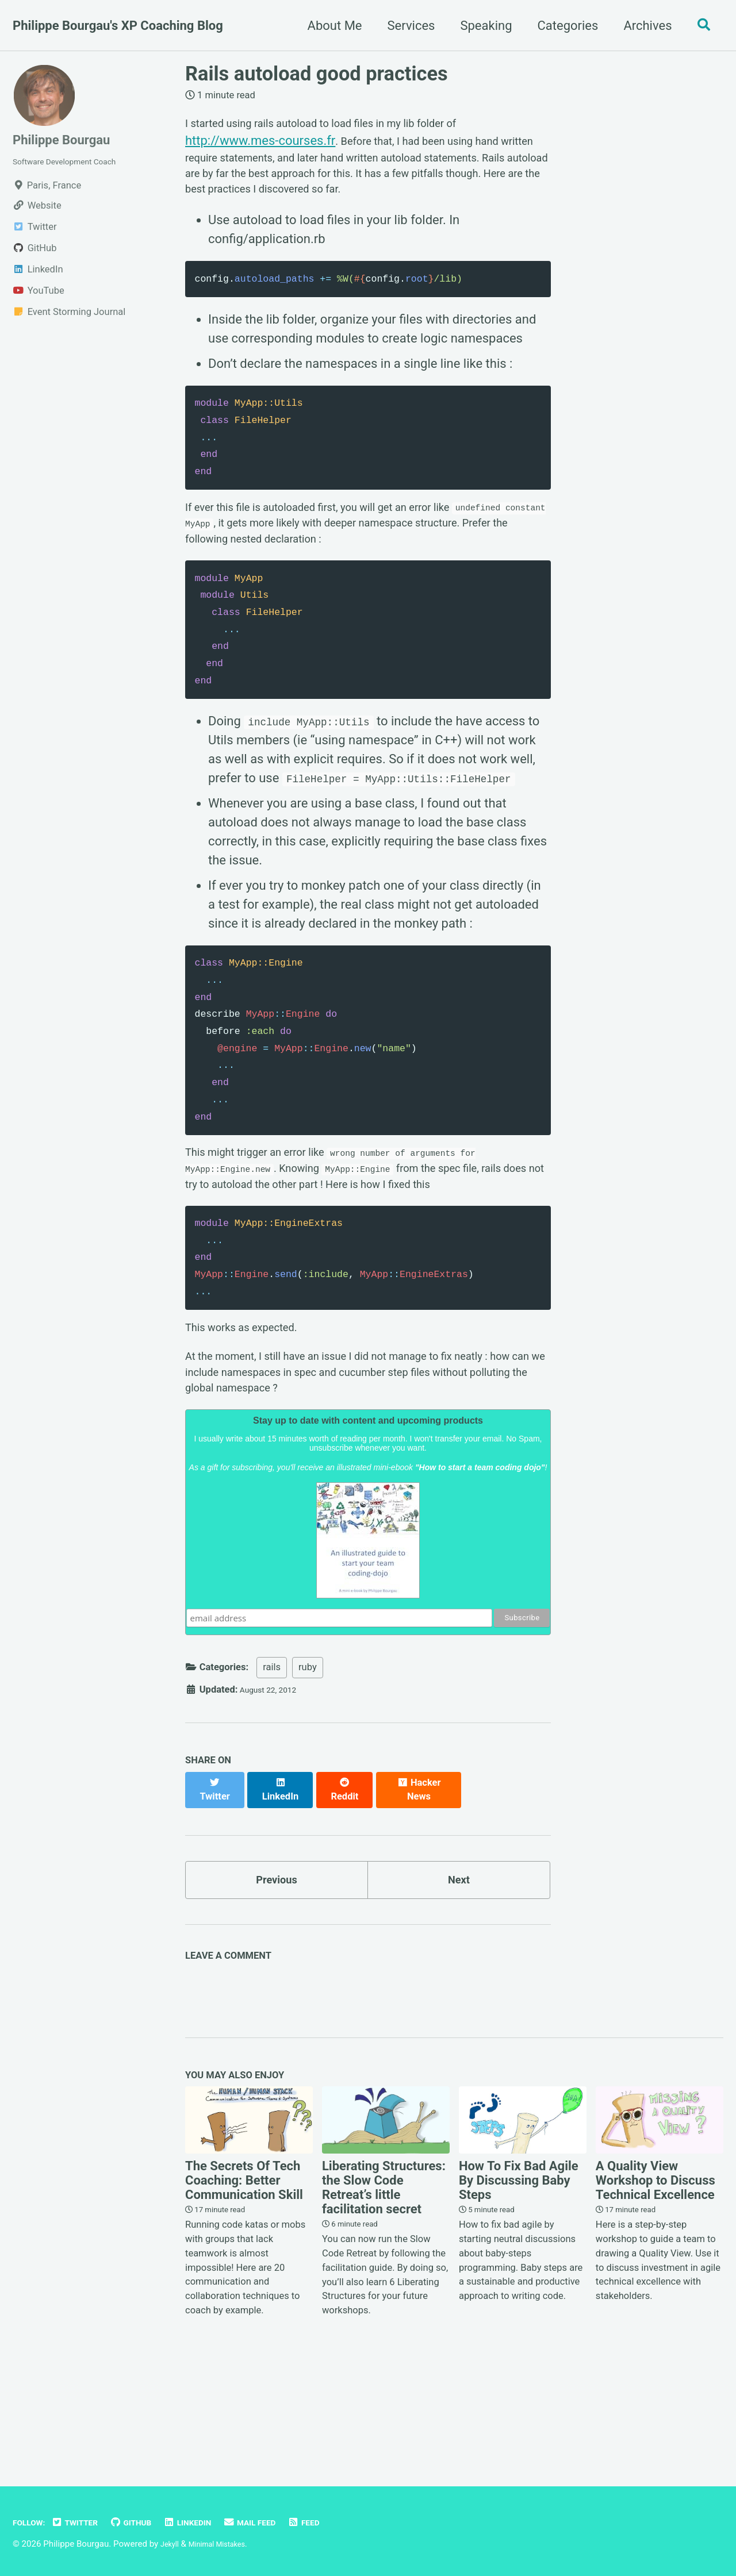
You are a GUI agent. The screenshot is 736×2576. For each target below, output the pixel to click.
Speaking (480, 25)
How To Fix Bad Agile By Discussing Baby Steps (518, 2272)
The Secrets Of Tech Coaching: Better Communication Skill (244, 2272)
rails (272, 1763)
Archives (642, 25)
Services (405, 25)
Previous (277, 1967)
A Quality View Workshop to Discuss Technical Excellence (655, 2272)
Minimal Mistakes (226, 2544)
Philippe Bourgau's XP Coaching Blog (118, 25)
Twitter (85, 2522)
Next (459, 1967)
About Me (328, 25)
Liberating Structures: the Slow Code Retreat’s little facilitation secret (384, 2280)
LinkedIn (212, 2522)
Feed (342, 2522)
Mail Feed (282, 2522)
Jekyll (171, 2544)
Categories (561, 25)
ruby (307, 1763)
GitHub (148, 2522)
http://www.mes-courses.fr (260, 144)
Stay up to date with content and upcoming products (368, 1517)
